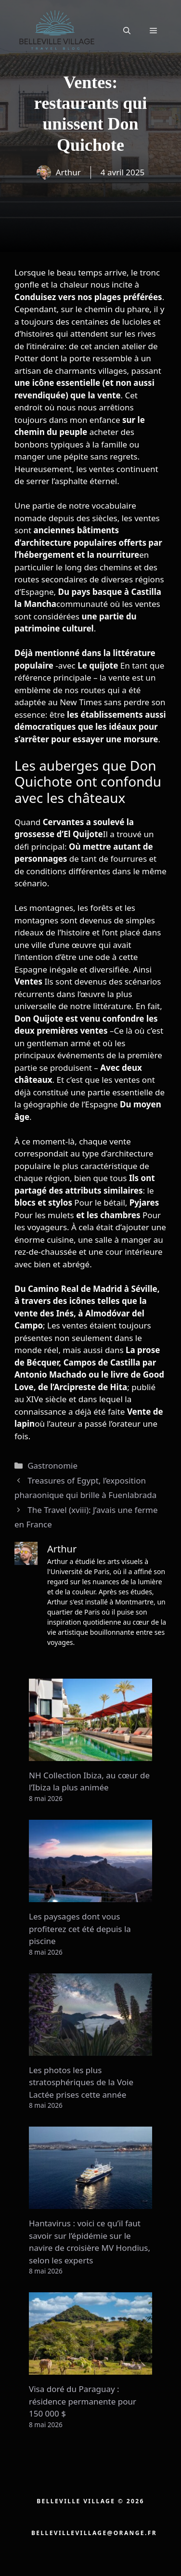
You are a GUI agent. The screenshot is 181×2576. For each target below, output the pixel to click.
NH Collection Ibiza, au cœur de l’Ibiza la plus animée (89, 1781)
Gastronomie (52, 1465)
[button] (127, 30)
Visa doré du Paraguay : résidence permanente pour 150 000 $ (82, 2401)
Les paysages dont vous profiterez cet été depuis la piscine (80, 1928)
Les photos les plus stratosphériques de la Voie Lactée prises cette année (81, 2082)
